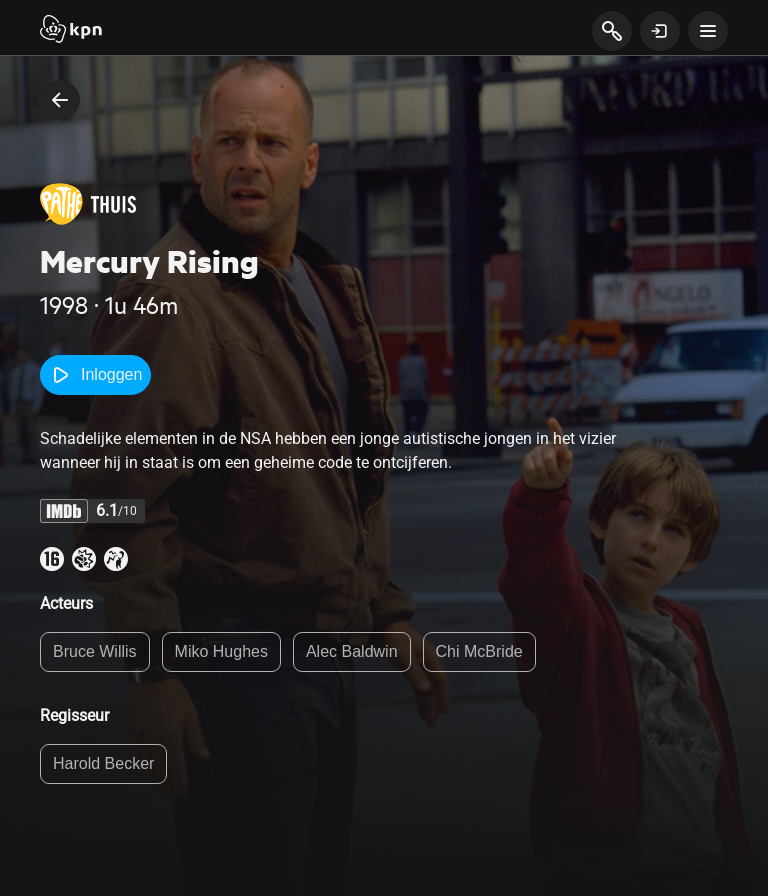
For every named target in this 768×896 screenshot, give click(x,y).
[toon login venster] (660, 31)
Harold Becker (103, 763)
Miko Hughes (221, 651)
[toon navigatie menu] (708, 31)
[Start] (71, 31)
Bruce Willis (95, 651)
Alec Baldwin (352, 651)
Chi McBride (479, 651)
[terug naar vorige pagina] (60, 100)
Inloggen (95, 375)
